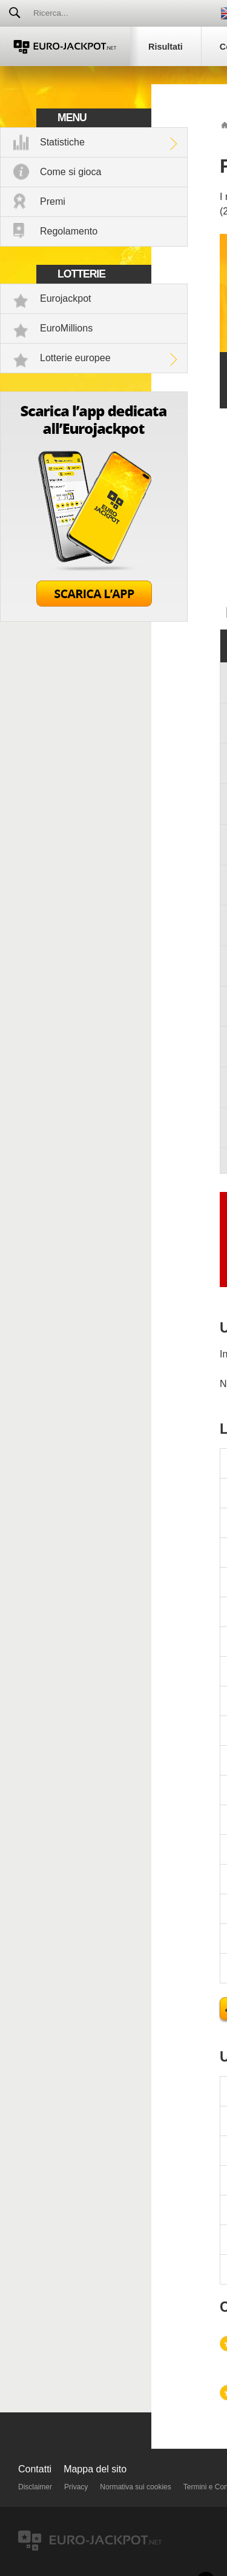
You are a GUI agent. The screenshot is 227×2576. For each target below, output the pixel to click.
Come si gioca (70, 172)
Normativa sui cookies (135, 2487)
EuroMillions (66, 328)
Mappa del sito (95, 2469)
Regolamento (68, 231)
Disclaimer (35, 2487)
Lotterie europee (75, 358)
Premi (52, 201)
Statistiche (62, 142)
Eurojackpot (65, 298)
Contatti (34, 2469)
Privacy (76, 2487)
